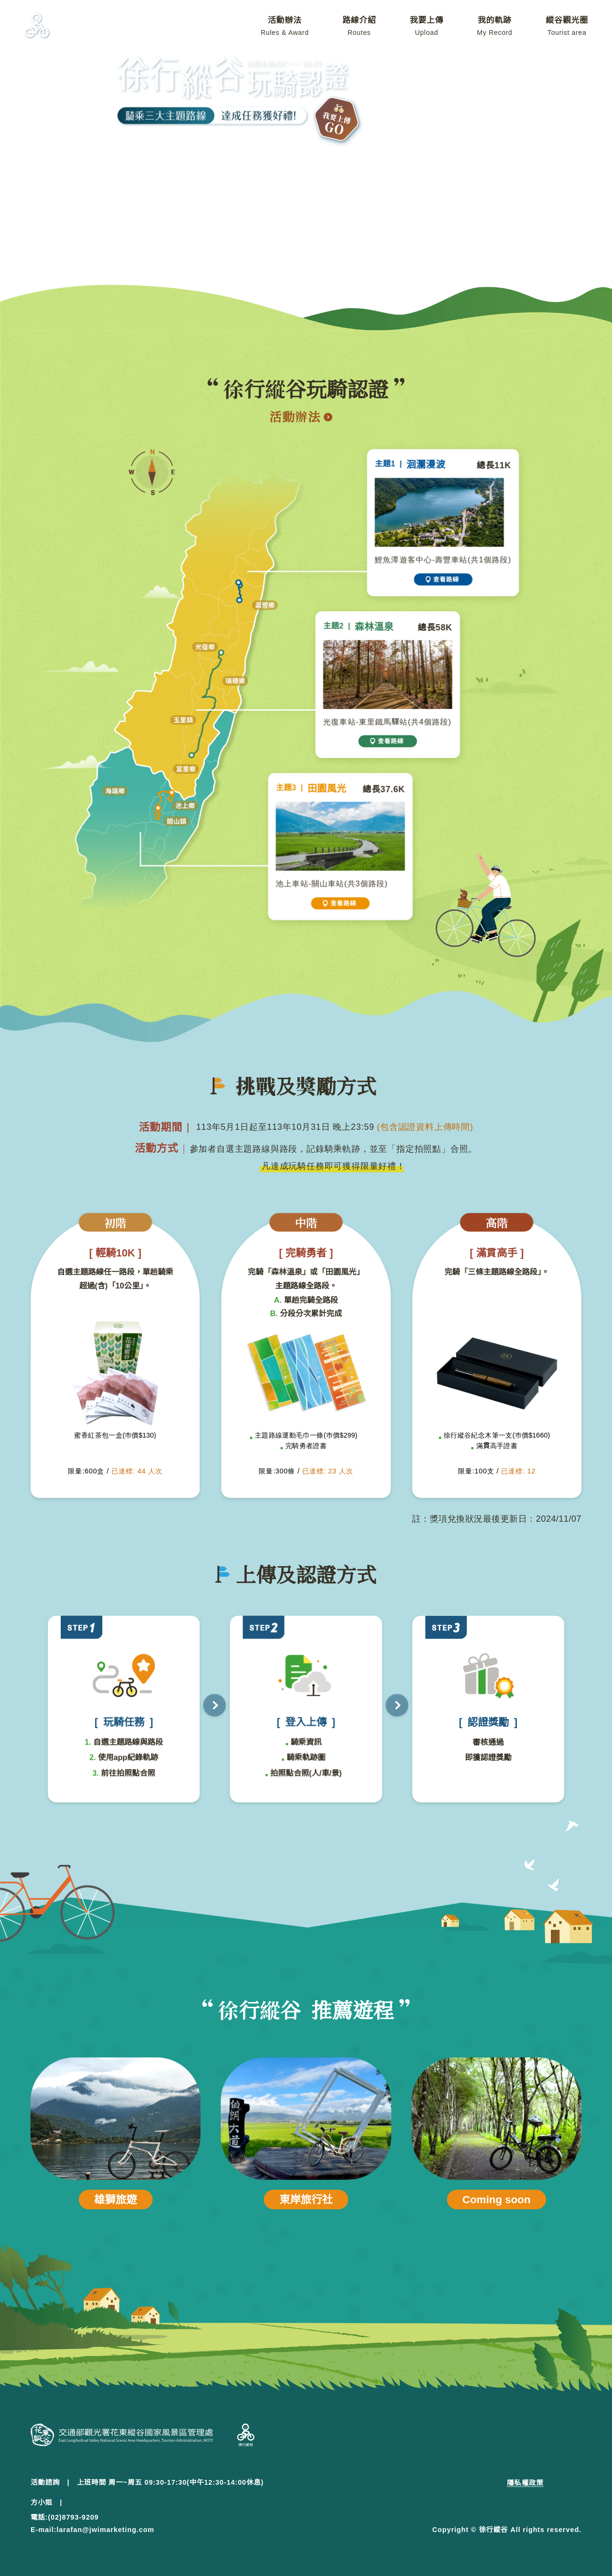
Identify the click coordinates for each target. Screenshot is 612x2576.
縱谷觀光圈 (567, 26)
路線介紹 (359, 26)
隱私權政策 (525, 2482)
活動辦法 (285, 26)
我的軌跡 (495, 26)
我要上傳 (427, 26)
